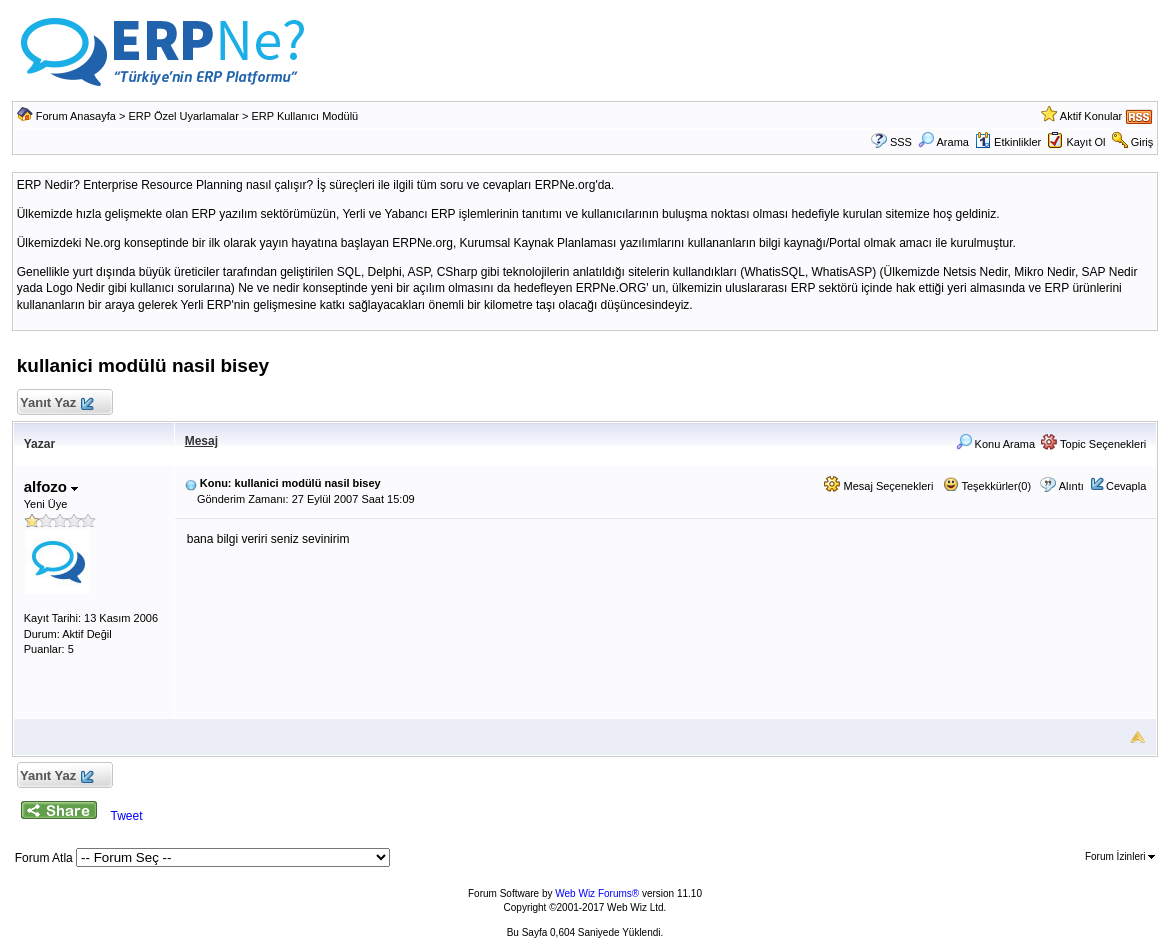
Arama (943, 142)
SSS (901, 142)
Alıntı (1071, 486)
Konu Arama (996, 444)
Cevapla (1126, 486)
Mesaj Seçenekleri (878, 486)
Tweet (127, 816)
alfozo (51, 486)
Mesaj (201, 441)
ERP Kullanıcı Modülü (304, 116)
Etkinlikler (1008, 142)
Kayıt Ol (1085, 142)
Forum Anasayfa (76, 116)
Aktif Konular (1091, 116)
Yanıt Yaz (56, 403)
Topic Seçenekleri (1093, 444)
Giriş (1142, 142)
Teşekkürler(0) (987, 486)
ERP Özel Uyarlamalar (183, 116)
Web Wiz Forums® (597, 893)
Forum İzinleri (1120, 856)
